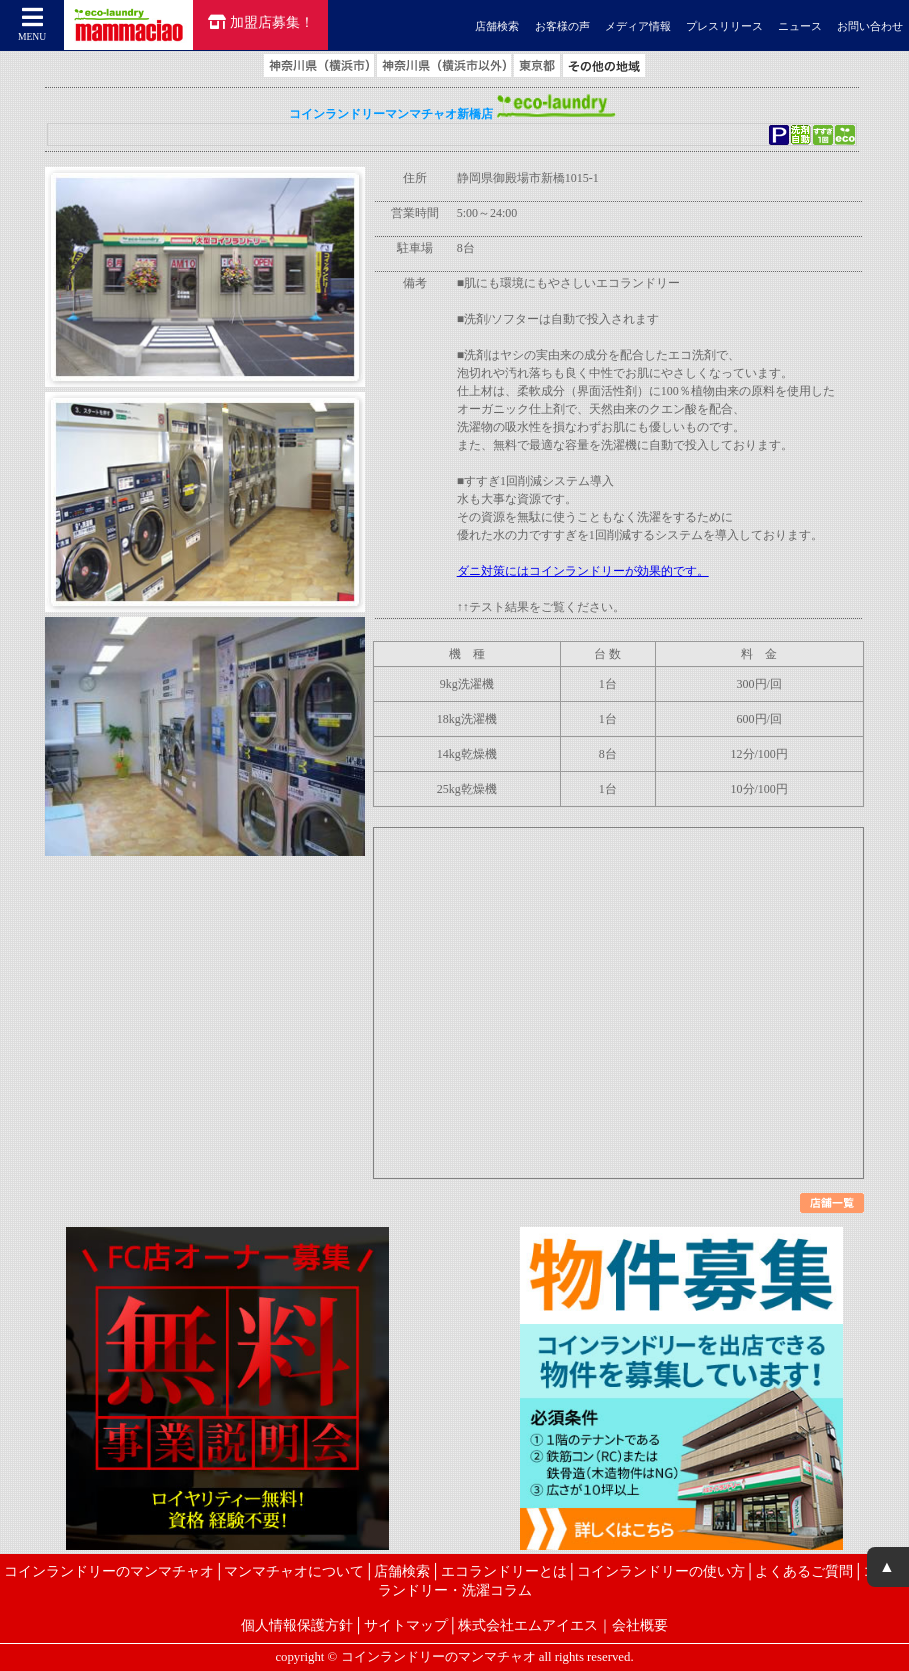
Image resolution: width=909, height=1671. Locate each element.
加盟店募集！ (261, 22)
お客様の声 (562, 26)
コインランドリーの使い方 (661, 1571)
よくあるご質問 (804, 1571)
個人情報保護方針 (297, 1625)
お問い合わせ (870, 26)
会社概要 (640, 1625)
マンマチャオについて (294, 1571)
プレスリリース (724, 26)
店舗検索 (497, 26)
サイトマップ (406, 1625)
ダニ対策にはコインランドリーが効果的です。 (583, 571)
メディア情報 (638, 26)
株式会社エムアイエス (528, 1625)
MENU (32, 23)
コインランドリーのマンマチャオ (109, 1571)
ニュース (800, 26)
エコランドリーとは (504, 1571)
